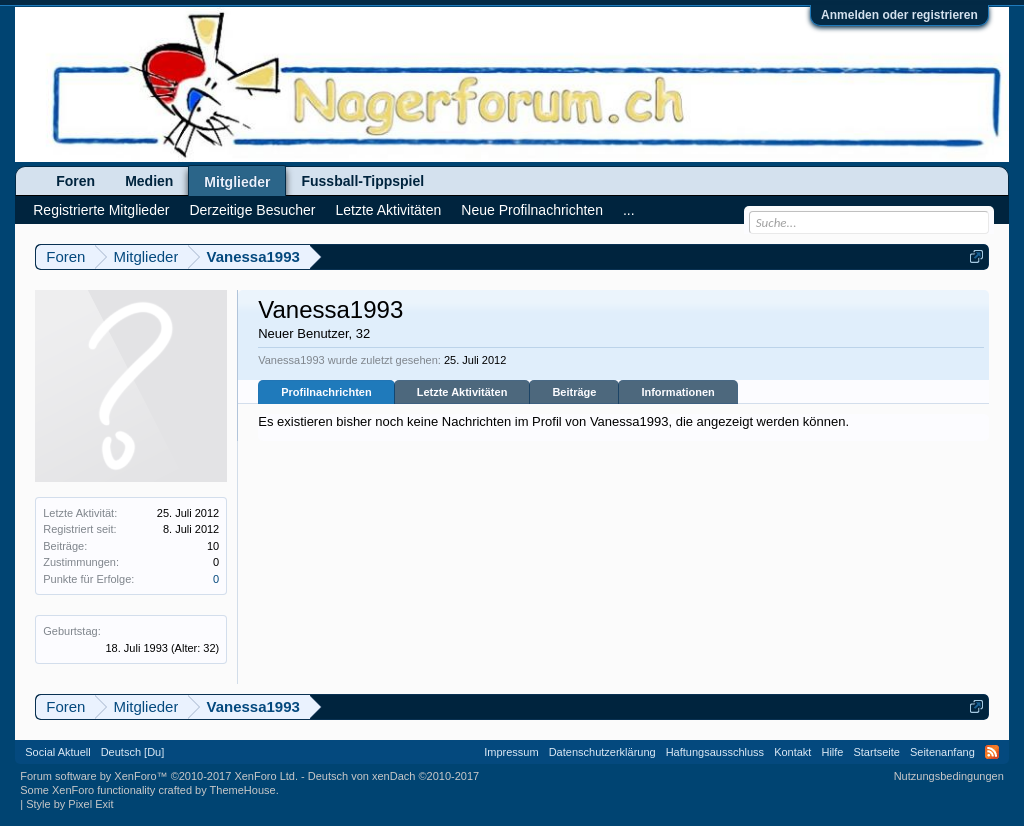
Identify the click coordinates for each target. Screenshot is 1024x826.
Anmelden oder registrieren (899, 15)
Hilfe (832, 752)
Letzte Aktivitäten (462, 392)
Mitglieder (237, 182)
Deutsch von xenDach (393, 776)
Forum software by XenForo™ (159, 776)
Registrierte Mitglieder (101, 210)
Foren (75, 181)
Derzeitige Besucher (252, 210)
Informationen (677, 392)
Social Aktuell (57, 752)
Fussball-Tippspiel (362, 181)
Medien (149, 181)
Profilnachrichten (326, 392)
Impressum (511, 752)
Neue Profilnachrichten (532, 210)
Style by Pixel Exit (69, 804)
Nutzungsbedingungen (949, 776)
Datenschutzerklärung (602, 752)
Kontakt (792, 752)
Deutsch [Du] (133, 752)
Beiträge (574, 392)
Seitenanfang (942, 752)
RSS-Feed (992, 752)
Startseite (876, 752)
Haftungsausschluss (715, 752)
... (629, 210)
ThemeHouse (243, 790)
